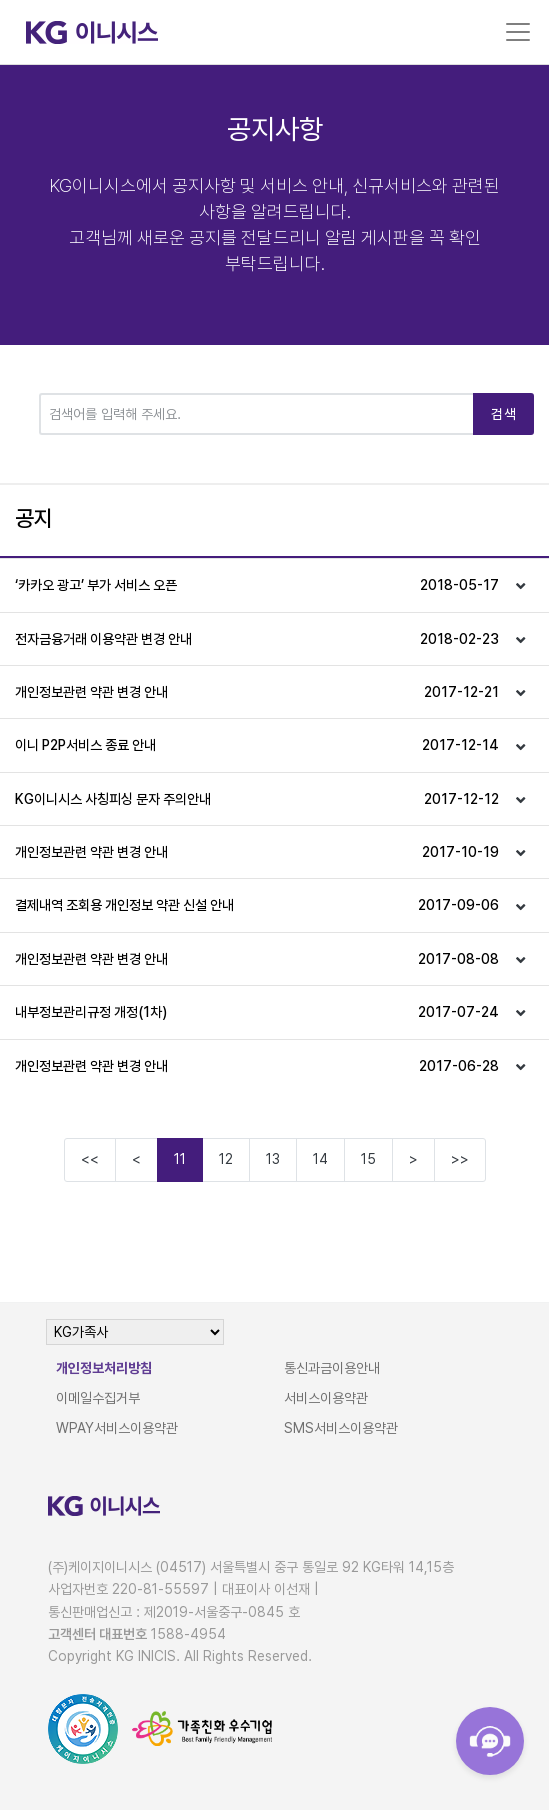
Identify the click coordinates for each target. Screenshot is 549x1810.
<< (90, 1159)
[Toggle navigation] (518, 32)
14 (320, 1159)
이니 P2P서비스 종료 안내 (257, 745)
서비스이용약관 (326, 1398)
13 (273, 1159)
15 (368, 1159)
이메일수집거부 (98, 1398)
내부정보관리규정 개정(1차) (257, 1012)
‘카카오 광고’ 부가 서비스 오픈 (257, 585)
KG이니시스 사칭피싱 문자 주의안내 (257, 799)
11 (180, 1159)
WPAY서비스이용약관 (117, 1428)
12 (226, 1159)
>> (460, 1159)
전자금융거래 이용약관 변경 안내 (257, 639)
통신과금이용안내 (332, 1368)
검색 (503, 414)
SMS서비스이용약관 (341, 1428)
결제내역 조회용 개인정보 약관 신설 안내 (257, 905)
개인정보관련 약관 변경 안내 (257, 692)
